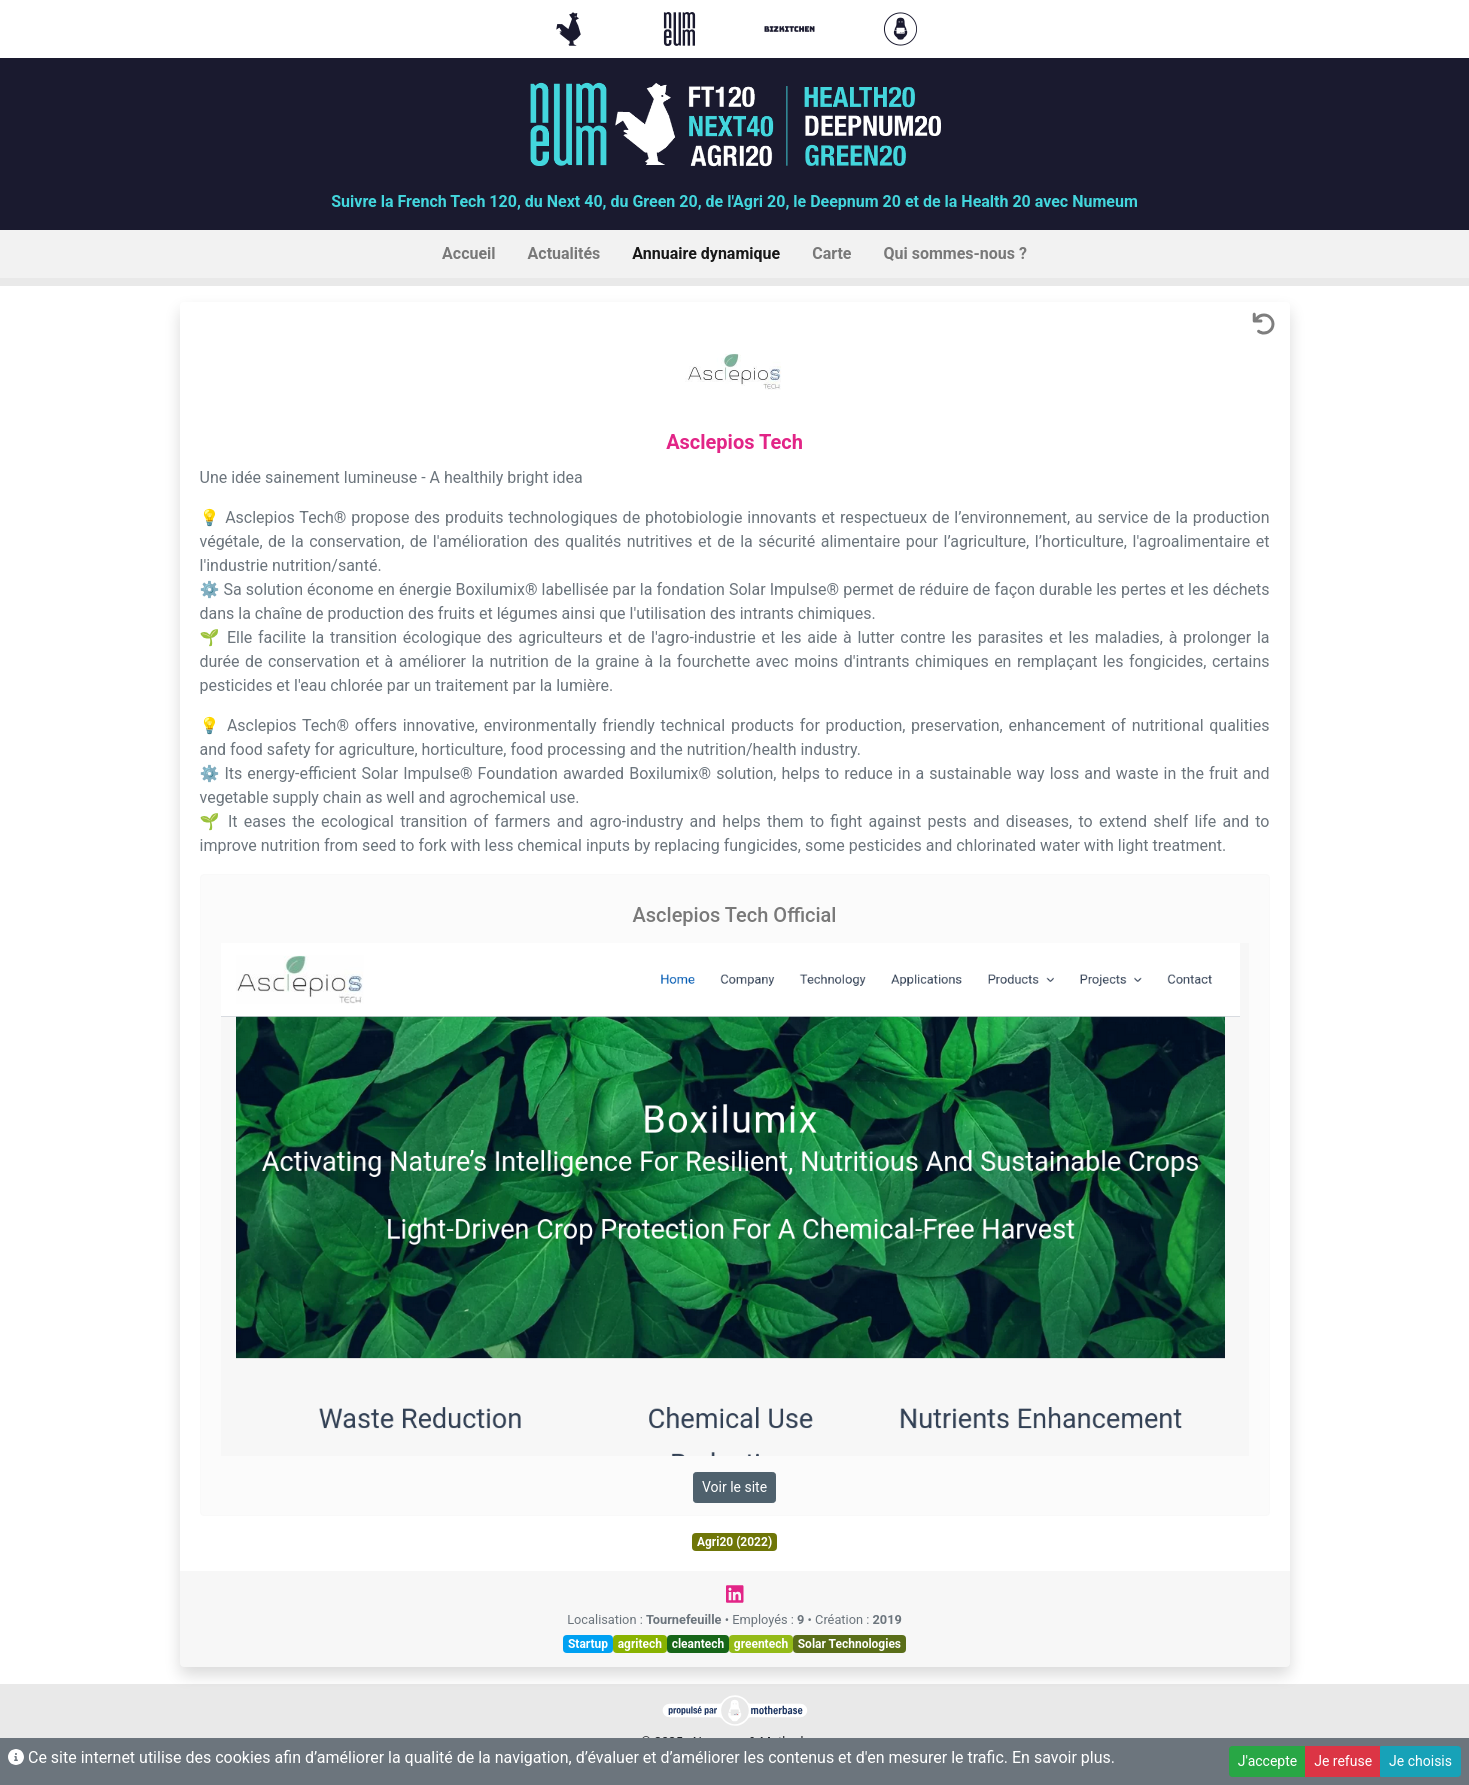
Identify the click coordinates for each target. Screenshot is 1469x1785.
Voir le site (734, 1487)
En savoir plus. (1063, 1757)
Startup (588, 1644)
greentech (761, 1644)
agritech (640, 1644)
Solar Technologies (849, 1644)
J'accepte (1267, 1761)
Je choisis (1420, 1761)
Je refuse (1343, 1761)
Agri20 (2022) (734, 1542)
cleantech (698, 1644)
